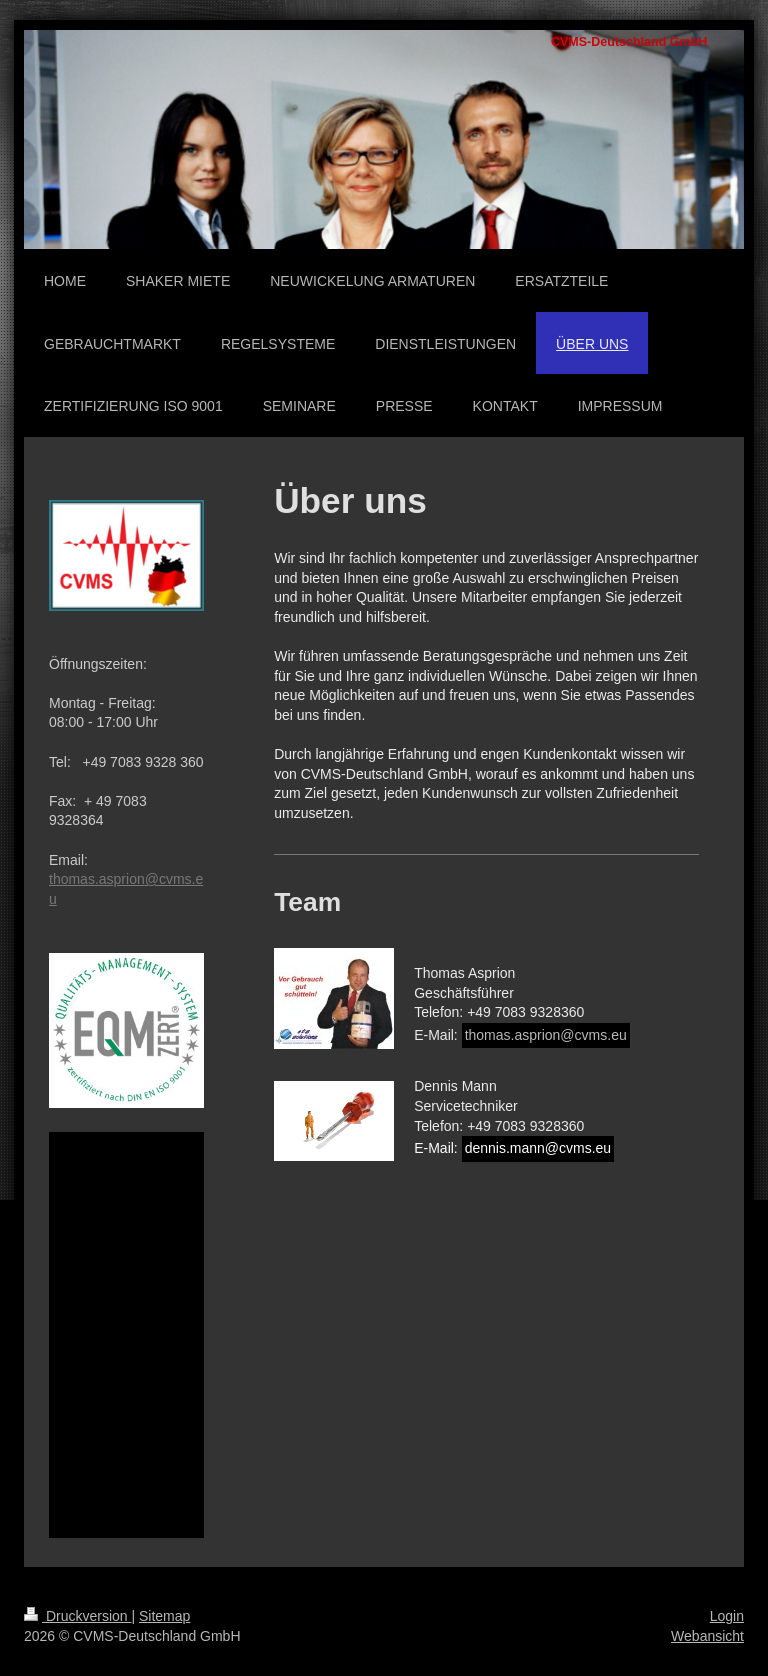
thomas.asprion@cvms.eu (546, 1035)
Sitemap (164, 1616)
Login (727, 1616)
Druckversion (77, 1616)
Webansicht (707, 1636)
